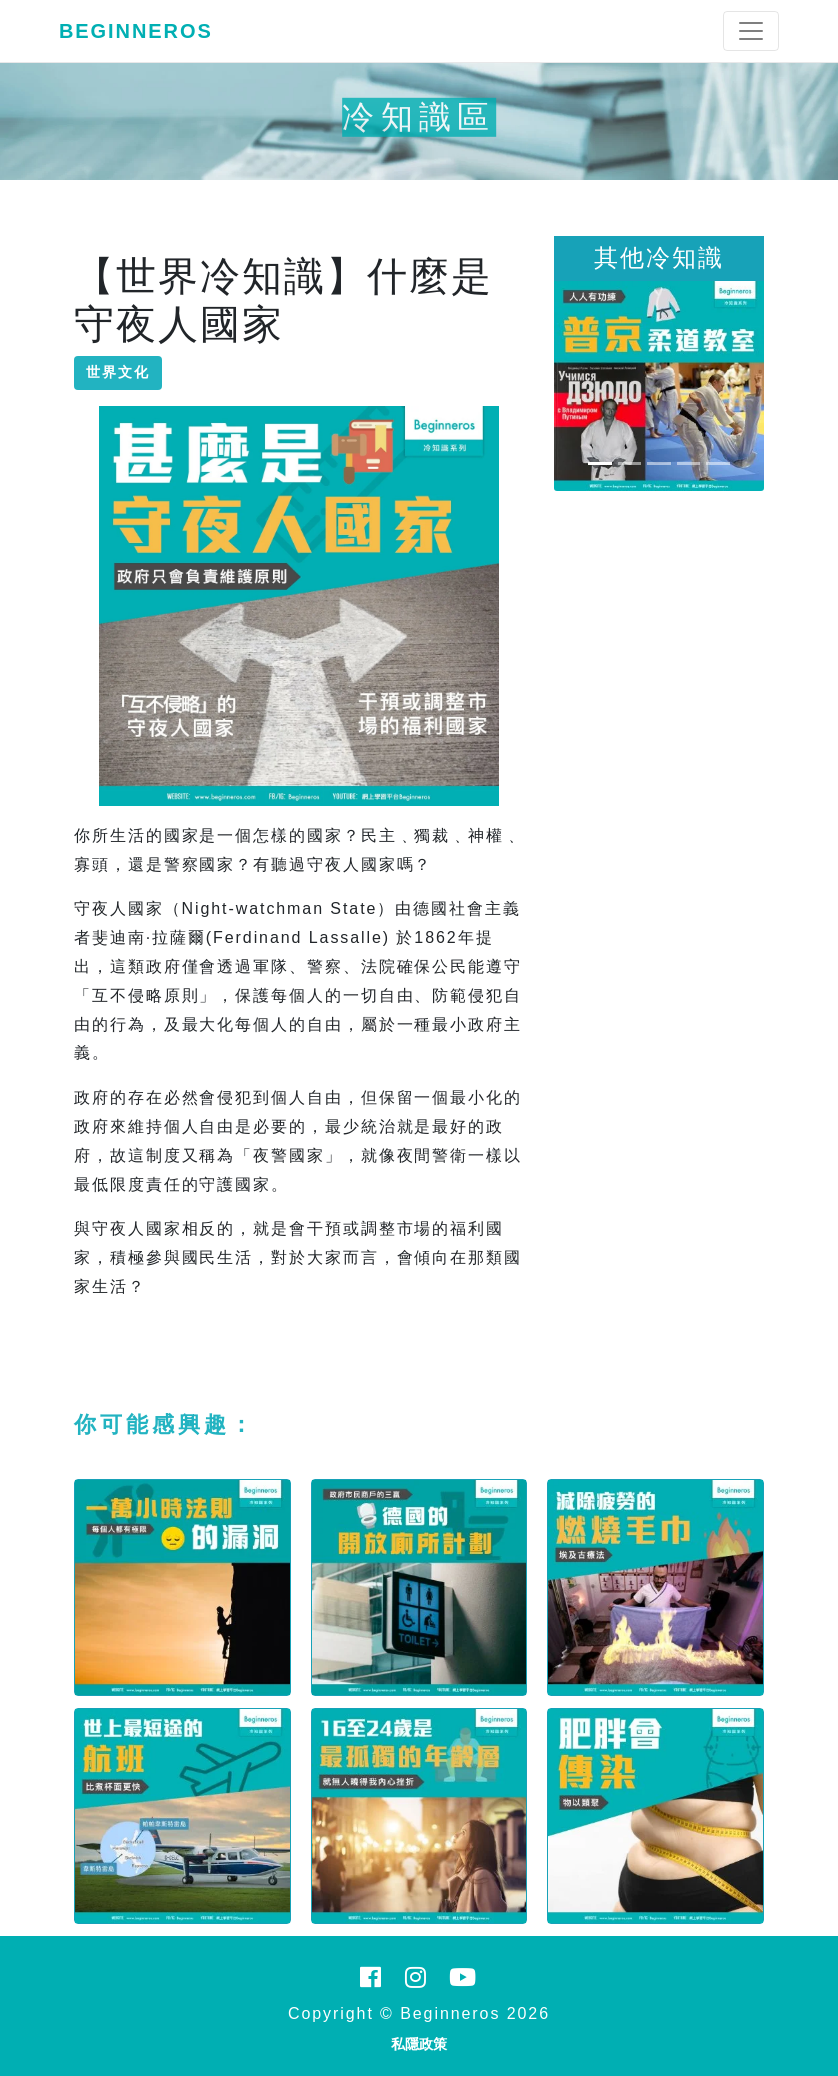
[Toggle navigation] (751, 31)
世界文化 (118, 372)
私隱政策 (419, 2044)
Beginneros (136, 31)
